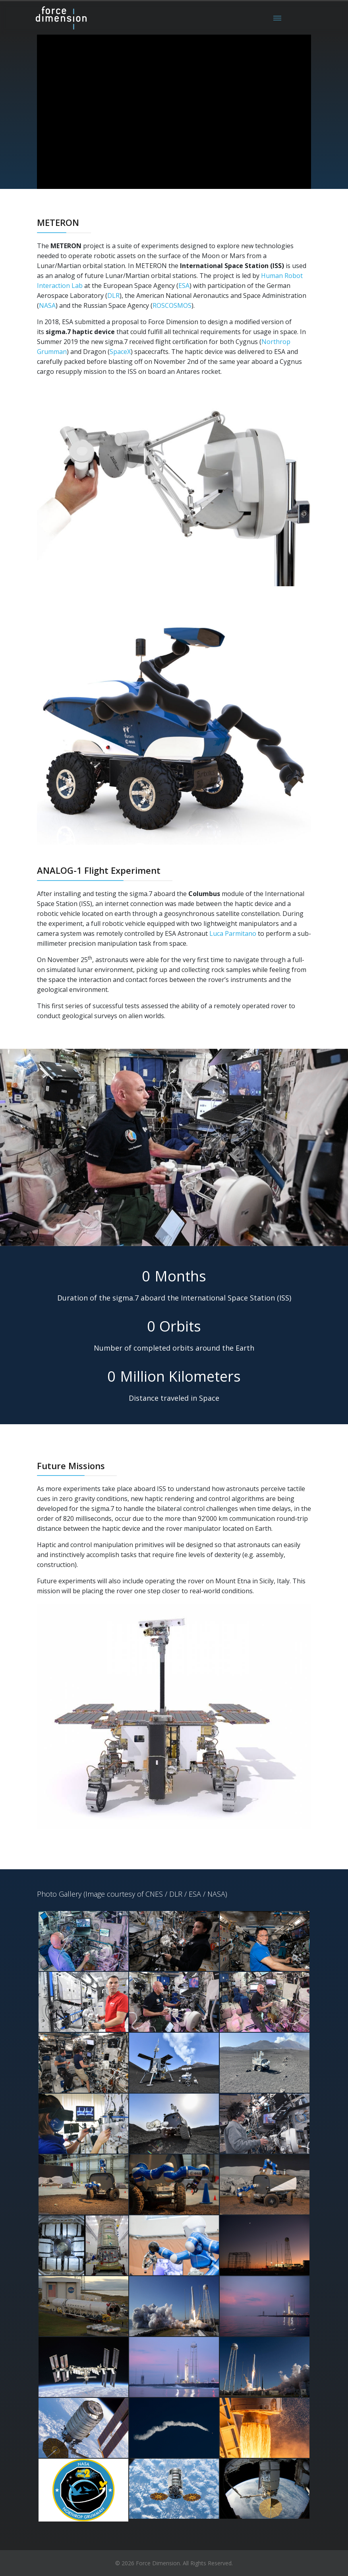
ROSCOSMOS (172, 305)
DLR (113, 295)
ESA (183, 285)
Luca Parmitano (232, 933)
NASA (47, 305)
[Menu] (277, 18)
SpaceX (120, 351)
